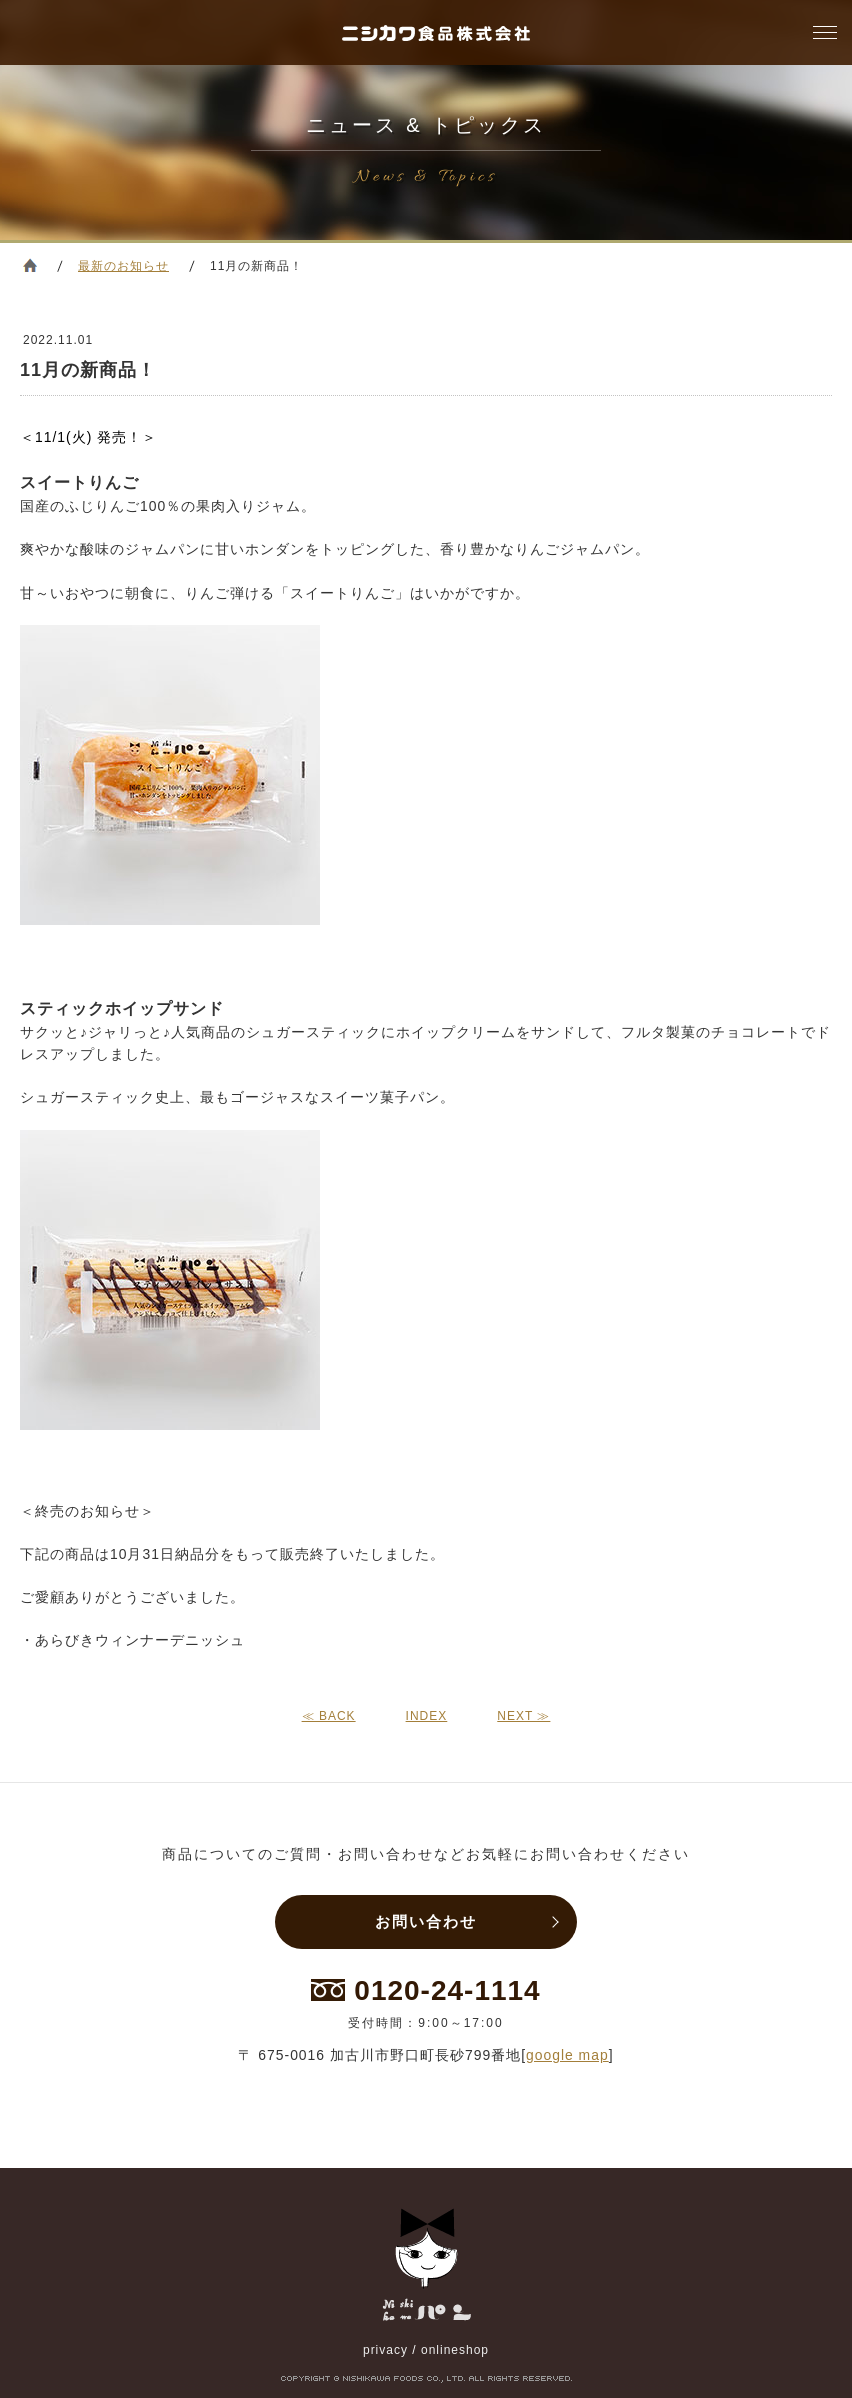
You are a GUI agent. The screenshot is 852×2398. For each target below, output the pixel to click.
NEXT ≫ (523, 1716)
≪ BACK (329, 1716)
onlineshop (455, 2350)
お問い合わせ (426, 1921)
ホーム (30, 265)
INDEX (427, 1716)
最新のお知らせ (123, 266)
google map (567, 2055)
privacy (385, 2350)
